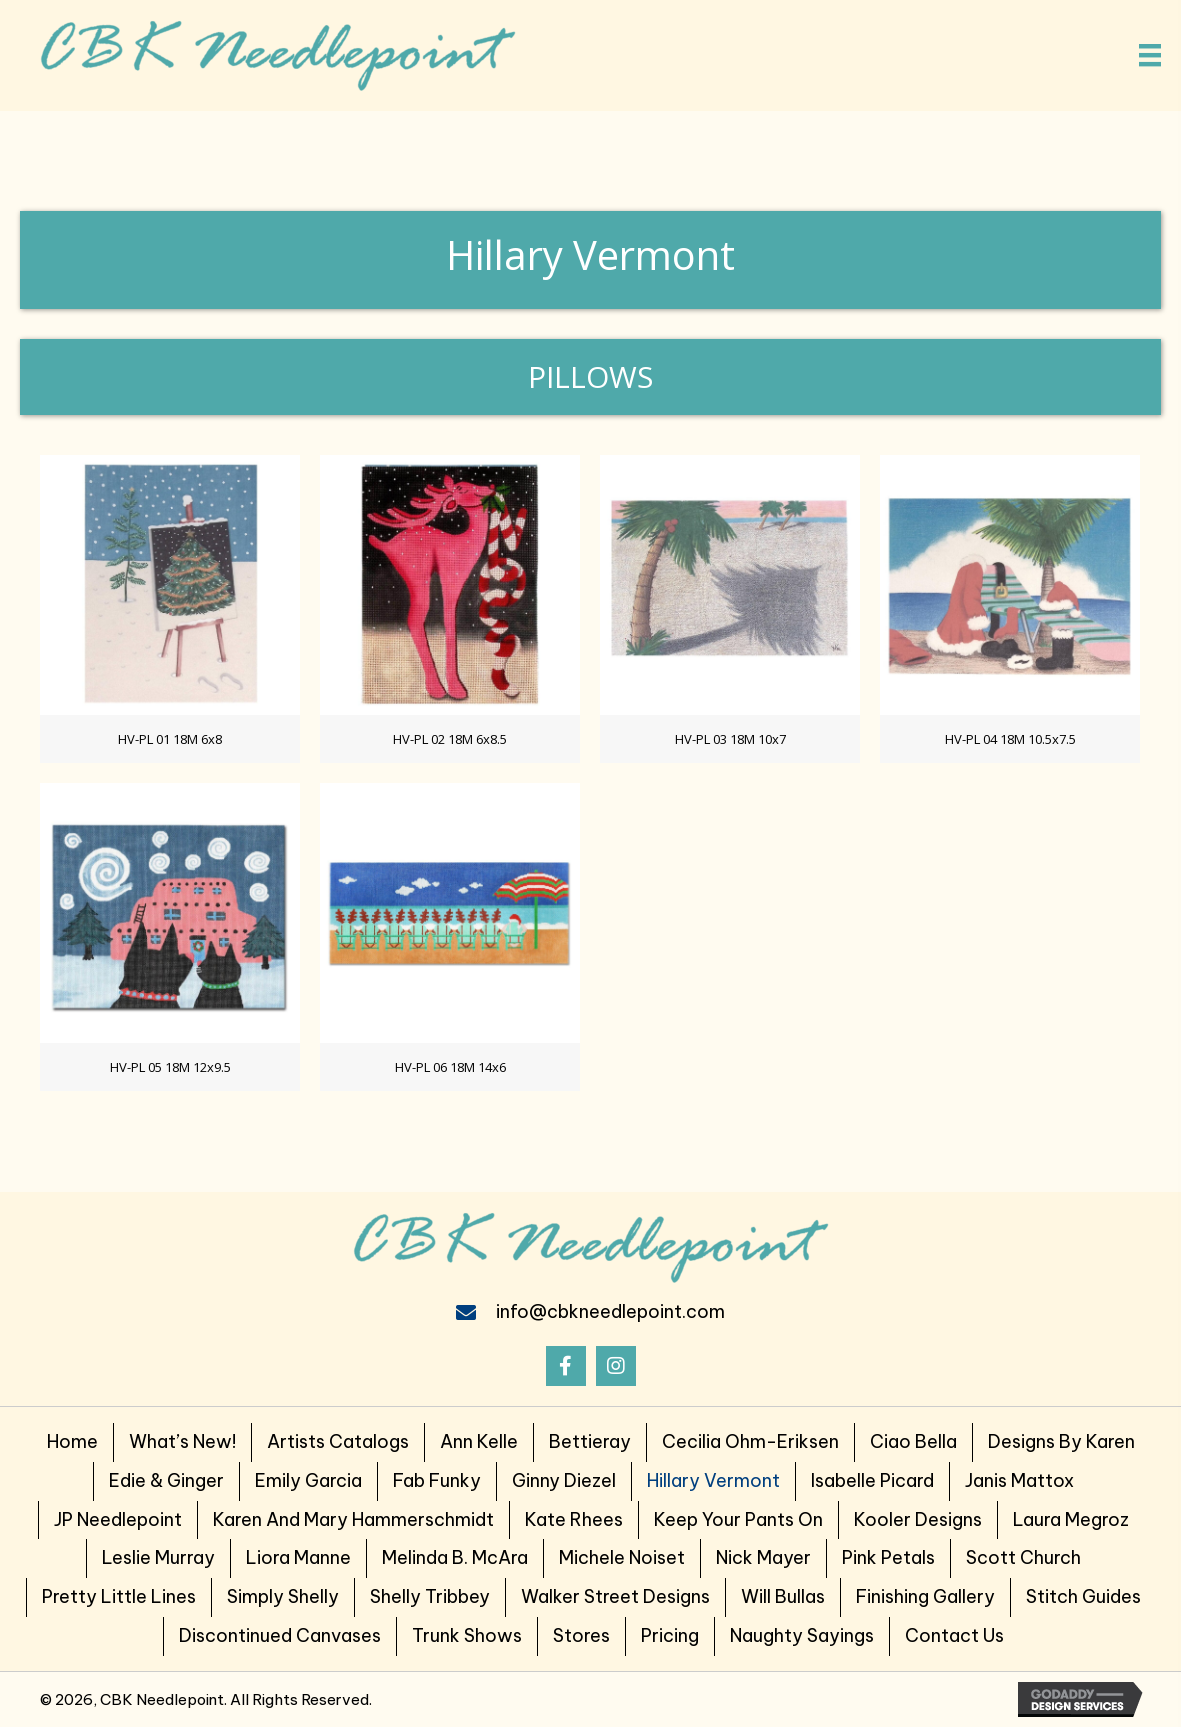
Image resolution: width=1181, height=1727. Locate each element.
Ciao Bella (913, 1441)
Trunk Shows (467, 1635)
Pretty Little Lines (119, 1596)
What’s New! (182, 1441)
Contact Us (954, 1635)
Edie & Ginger (166, 1480)
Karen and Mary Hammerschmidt (353, 1519)
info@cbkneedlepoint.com (610, 1311)
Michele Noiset (622, 1557)
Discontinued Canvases (280, 1635)
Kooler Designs (918, 1519)
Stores (581, 1635)
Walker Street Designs (615, 1596)
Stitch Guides (1083, 1596)
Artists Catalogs (338, 1441)
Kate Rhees (574, 1519)
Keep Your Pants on (738, 1519)
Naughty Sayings (802, 1635)
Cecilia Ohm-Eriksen (750, 1441)
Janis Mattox (1019, 1480)
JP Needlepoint (118, 1519)
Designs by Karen (1061, 1441)
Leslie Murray (158, 1557)
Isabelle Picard (872, 1480)
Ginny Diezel (564, 1480)
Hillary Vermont (713, 1480)
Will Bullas (783, 1596)
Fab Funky (437, 1480)
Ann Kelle (479, 1441)
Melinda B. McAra (455, 1557)
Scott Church (1023, 1557)
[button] (566, 1366)
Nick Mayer (763, 1557)
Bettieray (590, 1441)
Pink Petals (888, 1557)
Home (72, 1441)
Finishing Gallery (925, 1596)
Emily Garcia (308, 1480)
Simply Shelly (283, 1596)
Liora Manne (298, 1557)
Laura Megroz (1071, 1519)
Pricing (670, 1635)
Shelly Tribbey (430, 1596)
